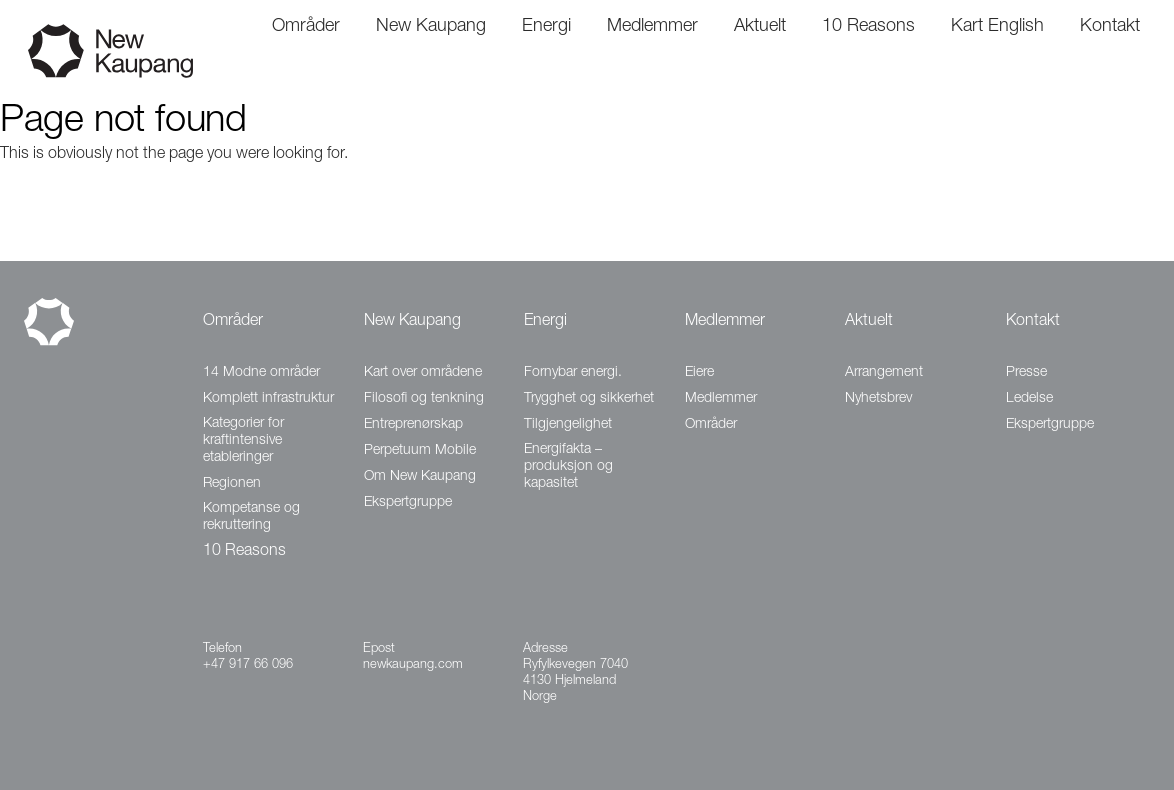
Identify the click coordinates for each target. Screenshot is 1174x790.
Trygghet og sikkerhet (589, 399)
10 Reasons (244, 552)
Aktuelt (869, 322)
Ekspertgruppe (408, 503)
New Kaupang (412, 322)
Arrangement (884, 373)
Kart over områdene (423, 373)
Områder (233, 322)
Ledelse (1029, 399)
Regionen (232, 484)
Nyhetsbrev (878, 399)
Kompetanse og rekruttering (251, 517)
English (1016, 27)
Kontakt (1033, 322)
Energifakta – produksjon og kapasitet (568, 467)
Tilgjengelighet (568, 425)
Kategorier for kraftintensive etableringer (243, 441)
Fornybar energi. (573, 373)
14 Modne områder (261, 373)
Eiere (699, 373)
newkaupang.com (413, 665)
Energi (545, 322)
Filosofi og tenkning (424, 399)
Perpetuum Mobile (420, 451)
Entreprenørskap (413, 425)
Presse (1026, 373)
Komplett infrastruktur (268, 399)
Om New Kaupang (420, 477)
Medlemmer (725, 322)
